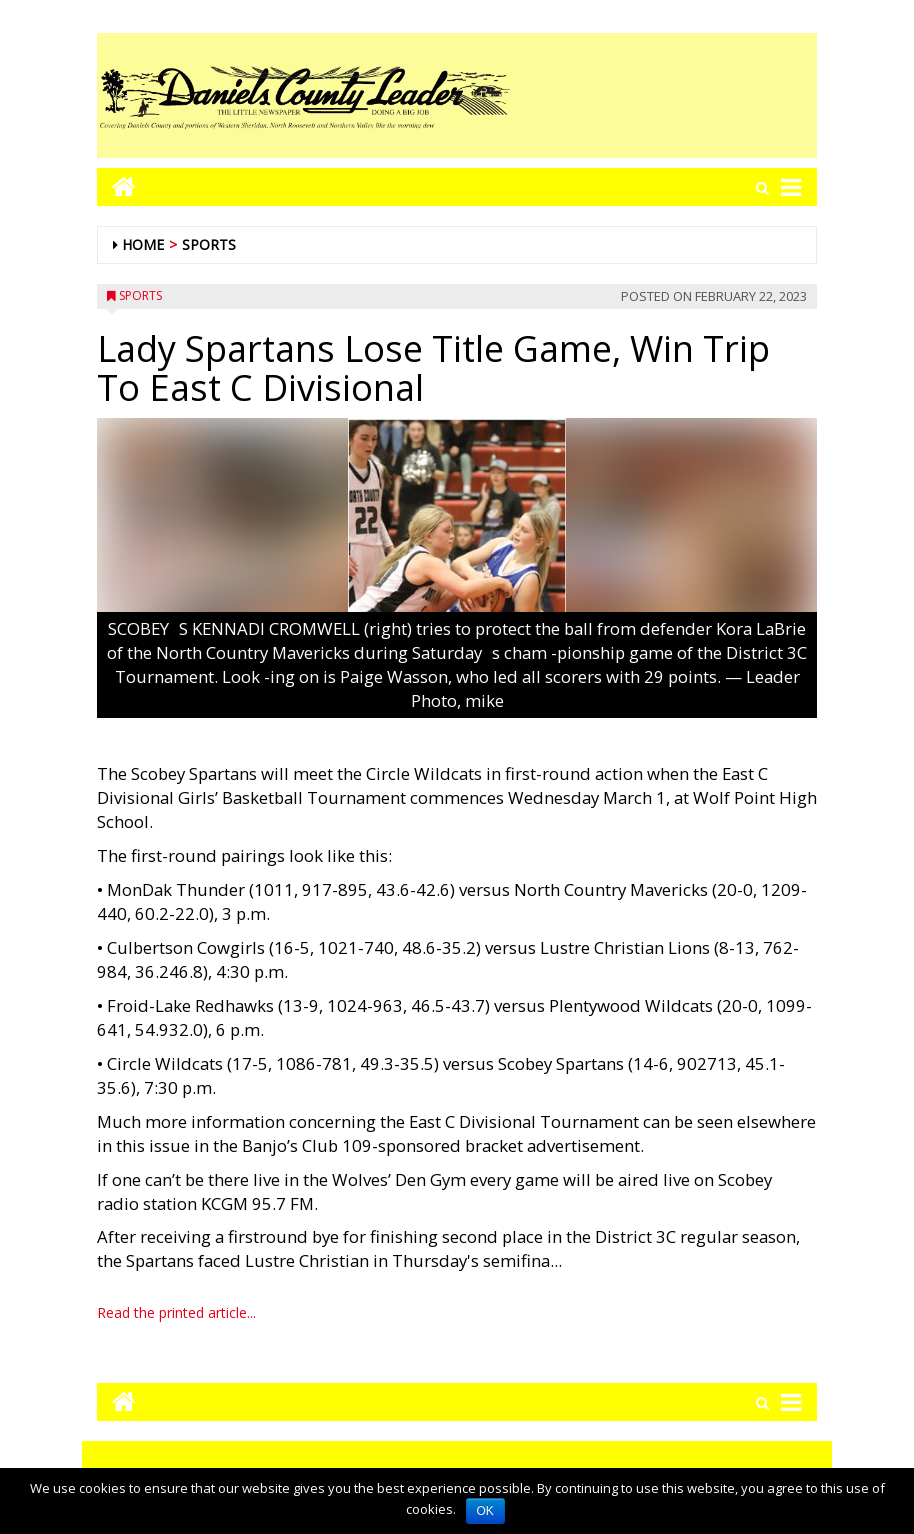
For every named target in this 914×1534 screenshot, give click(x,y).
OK (485, 1511)
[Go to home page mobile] (116, 186)
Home (143, 244)
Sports (209, 244)
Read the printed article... (176, 1312)
